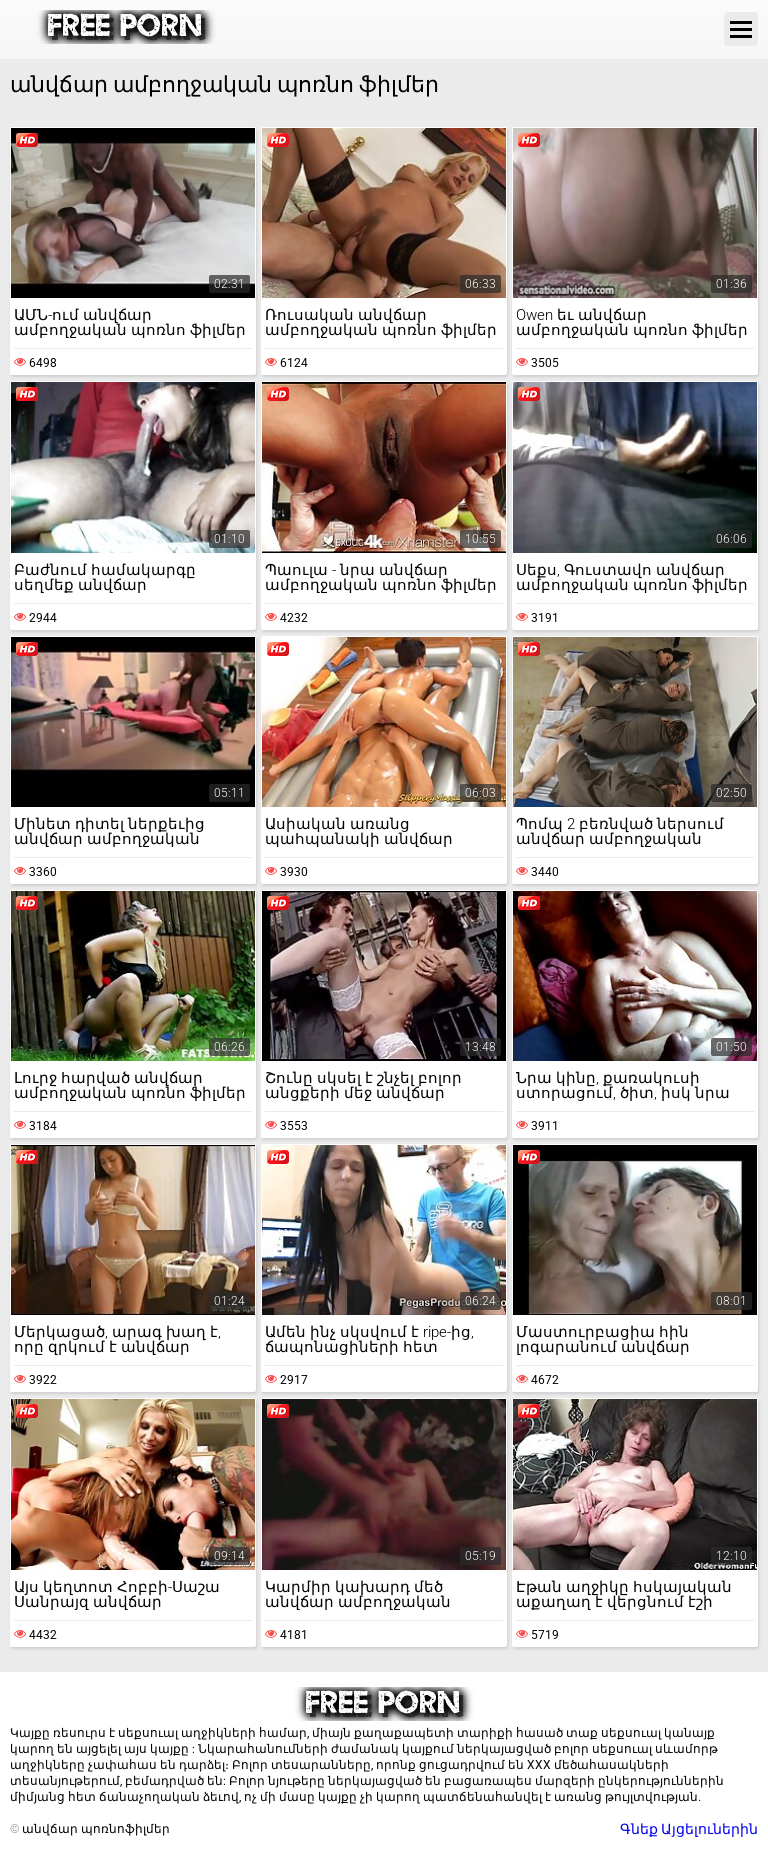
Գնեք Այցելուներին (689, 1829)
